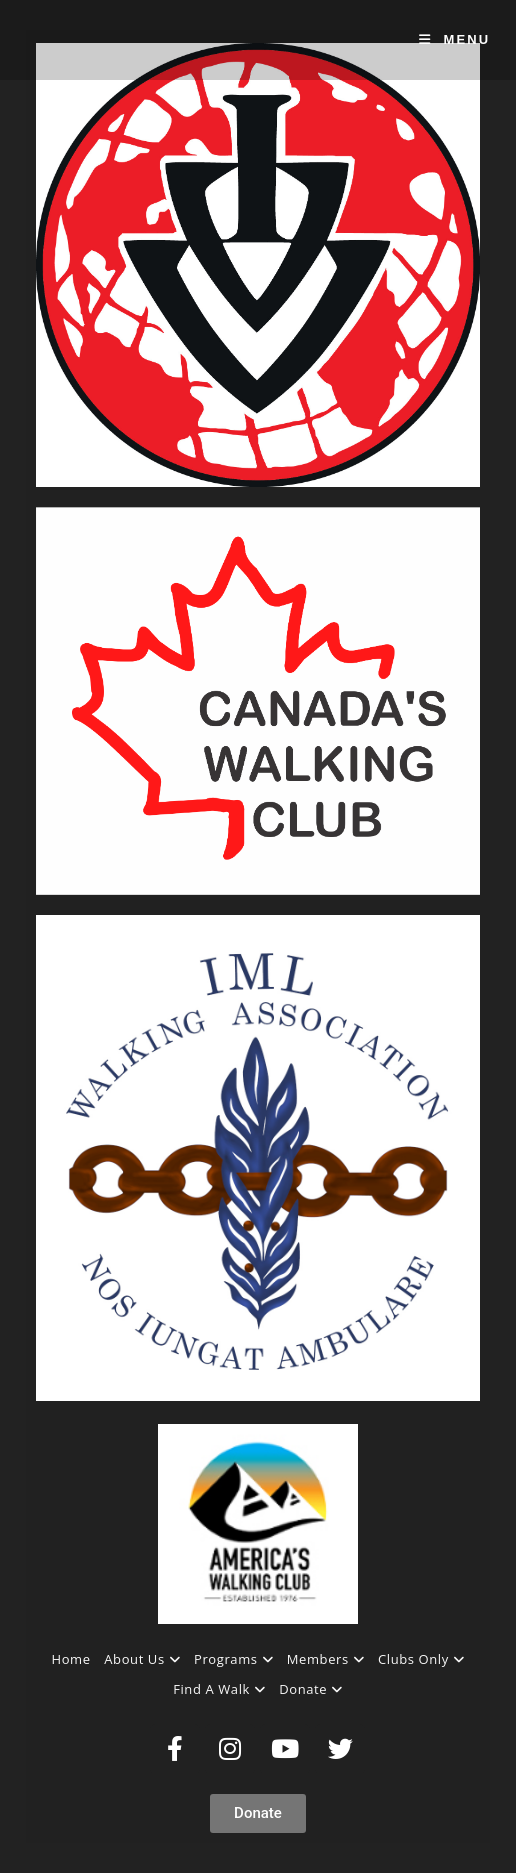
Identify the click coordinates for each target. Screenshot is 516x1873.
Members (326, 1659)
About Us (142, 1659)
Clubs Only (421, 1659)
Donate (311, 1689)
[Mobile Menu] (455, 39)
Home (71, 1659)
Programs (233, 1659)
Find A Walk (219, 1689)
